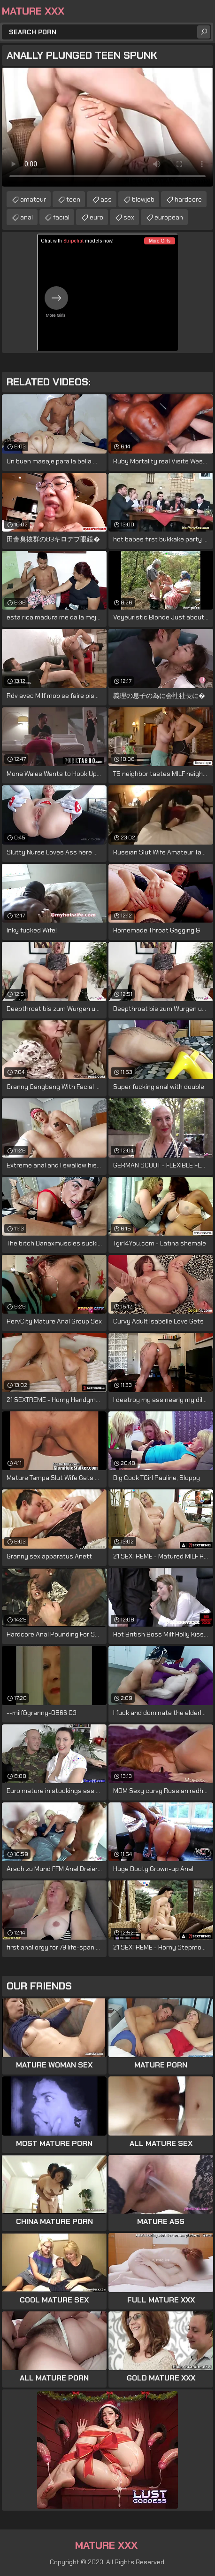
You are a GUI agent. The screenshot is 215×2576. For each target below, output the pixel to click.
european (168, 217)
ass (106, 199)
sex (128, 217)
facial (61, 217)
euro (96, 217)
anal (26, 217)
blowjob (143, 199)
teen (73, 199)
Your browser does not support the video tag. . (107, 127)
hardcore (188, 199)
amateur (33, 199)
